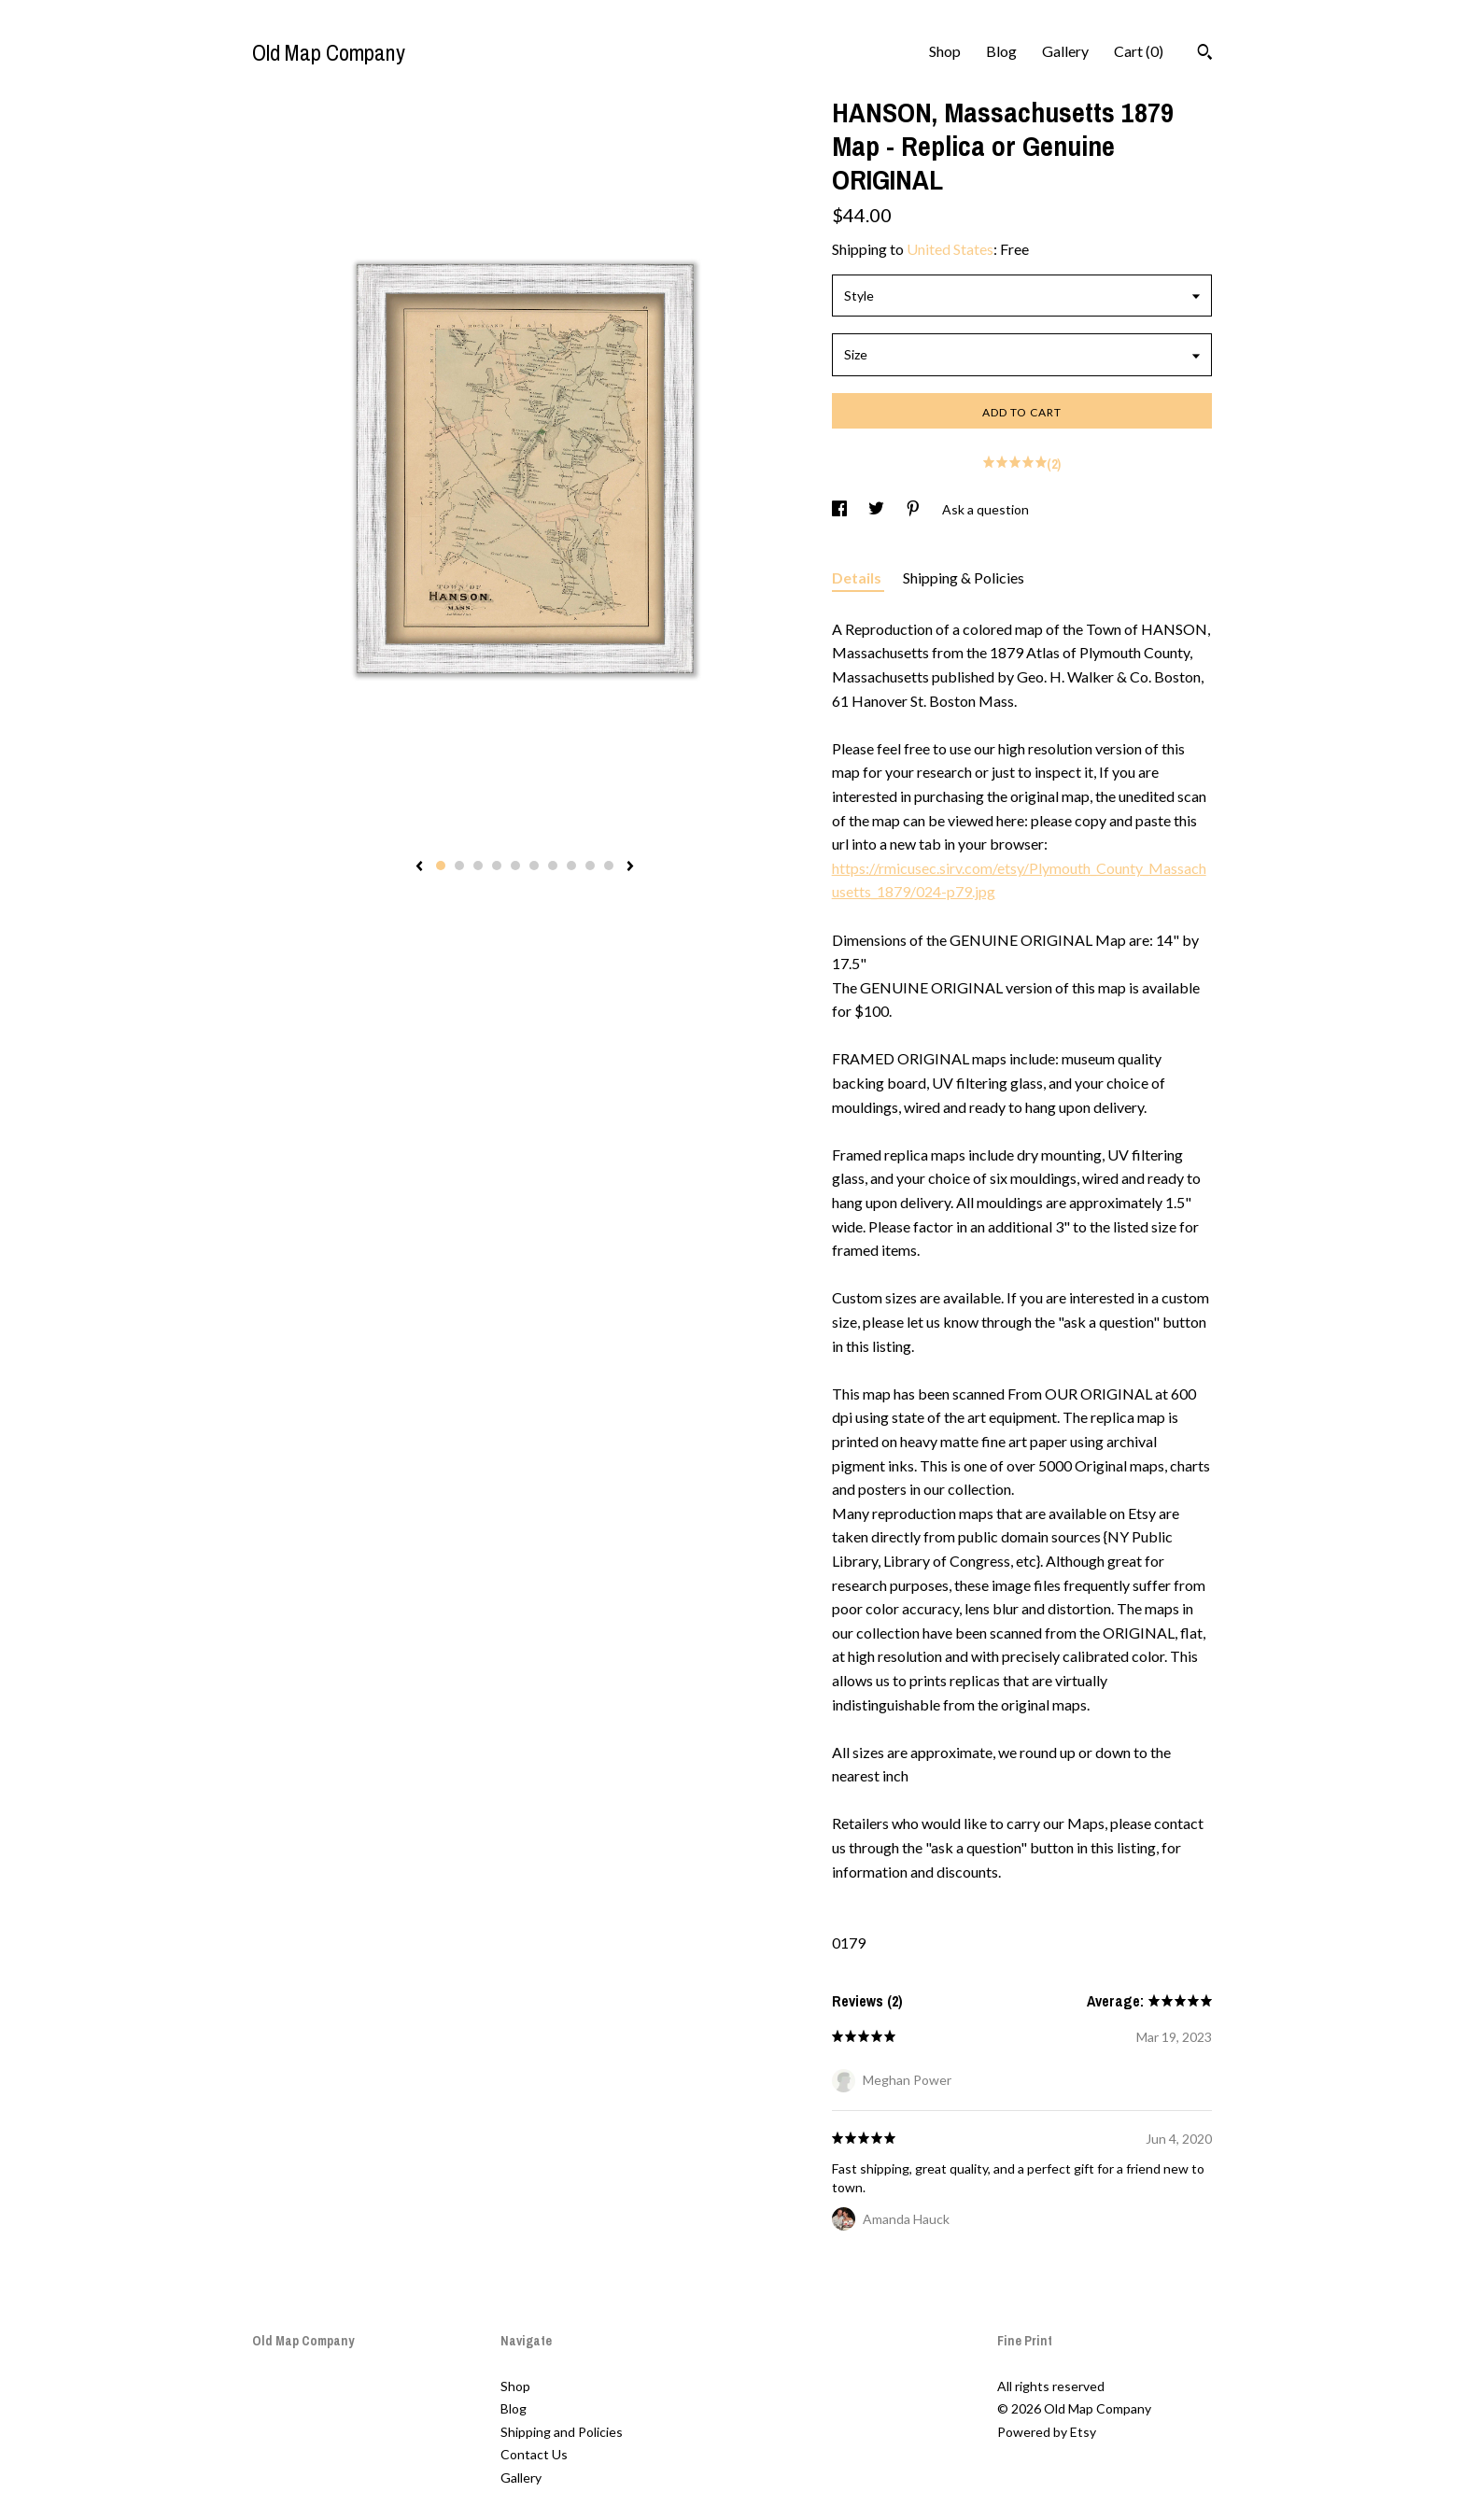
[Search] (1205, 54)
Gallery (1065, 51)
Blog (1001, 51)
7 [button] (552, 865)
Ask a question (985, 509)
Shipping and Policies (561, 2432)
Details (858, 577)
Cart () (1138, 51)
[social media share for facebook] (841, 509)
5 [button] (515, 865)
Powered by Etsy (1046, 2432)
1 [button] (440, 865)
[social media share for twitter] (877, 509)
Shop (945, 51)
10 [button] (608, 865)
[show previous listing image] (419, 867)
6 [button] (534, 865)
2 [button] (459, 865)
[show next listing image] (630, 867)
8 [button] (571, 865)
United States (950, 249)
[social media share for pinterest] (914, 509)
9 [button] (590, 865)
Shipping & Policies (963, 577)
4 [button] (496, 865)
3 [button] (478, 865)
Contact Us (534, 2454)
